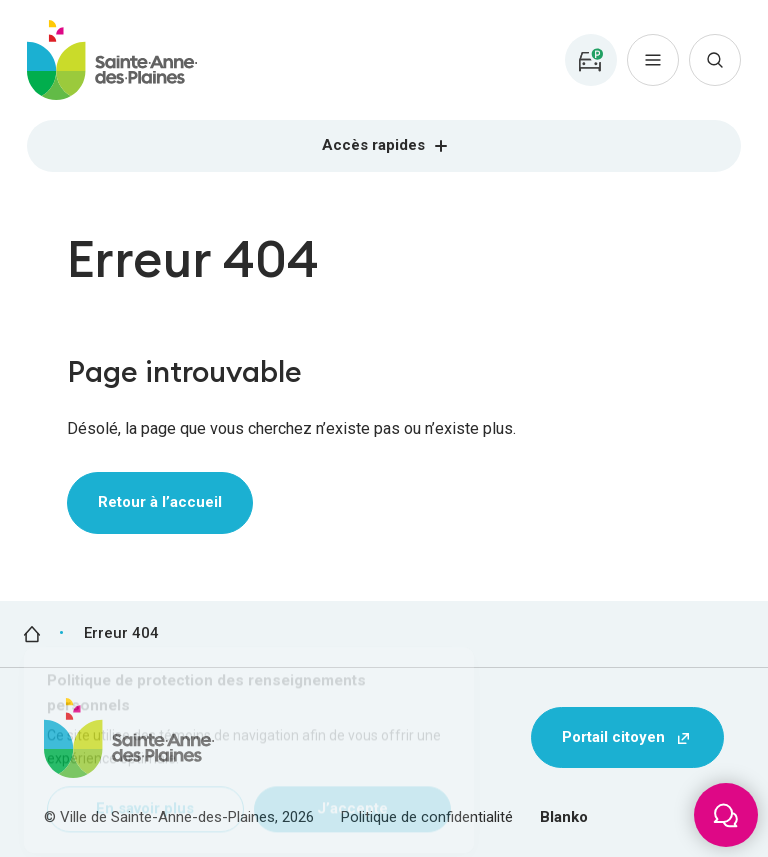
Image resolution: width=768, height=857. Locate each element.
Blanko (564, 817)
